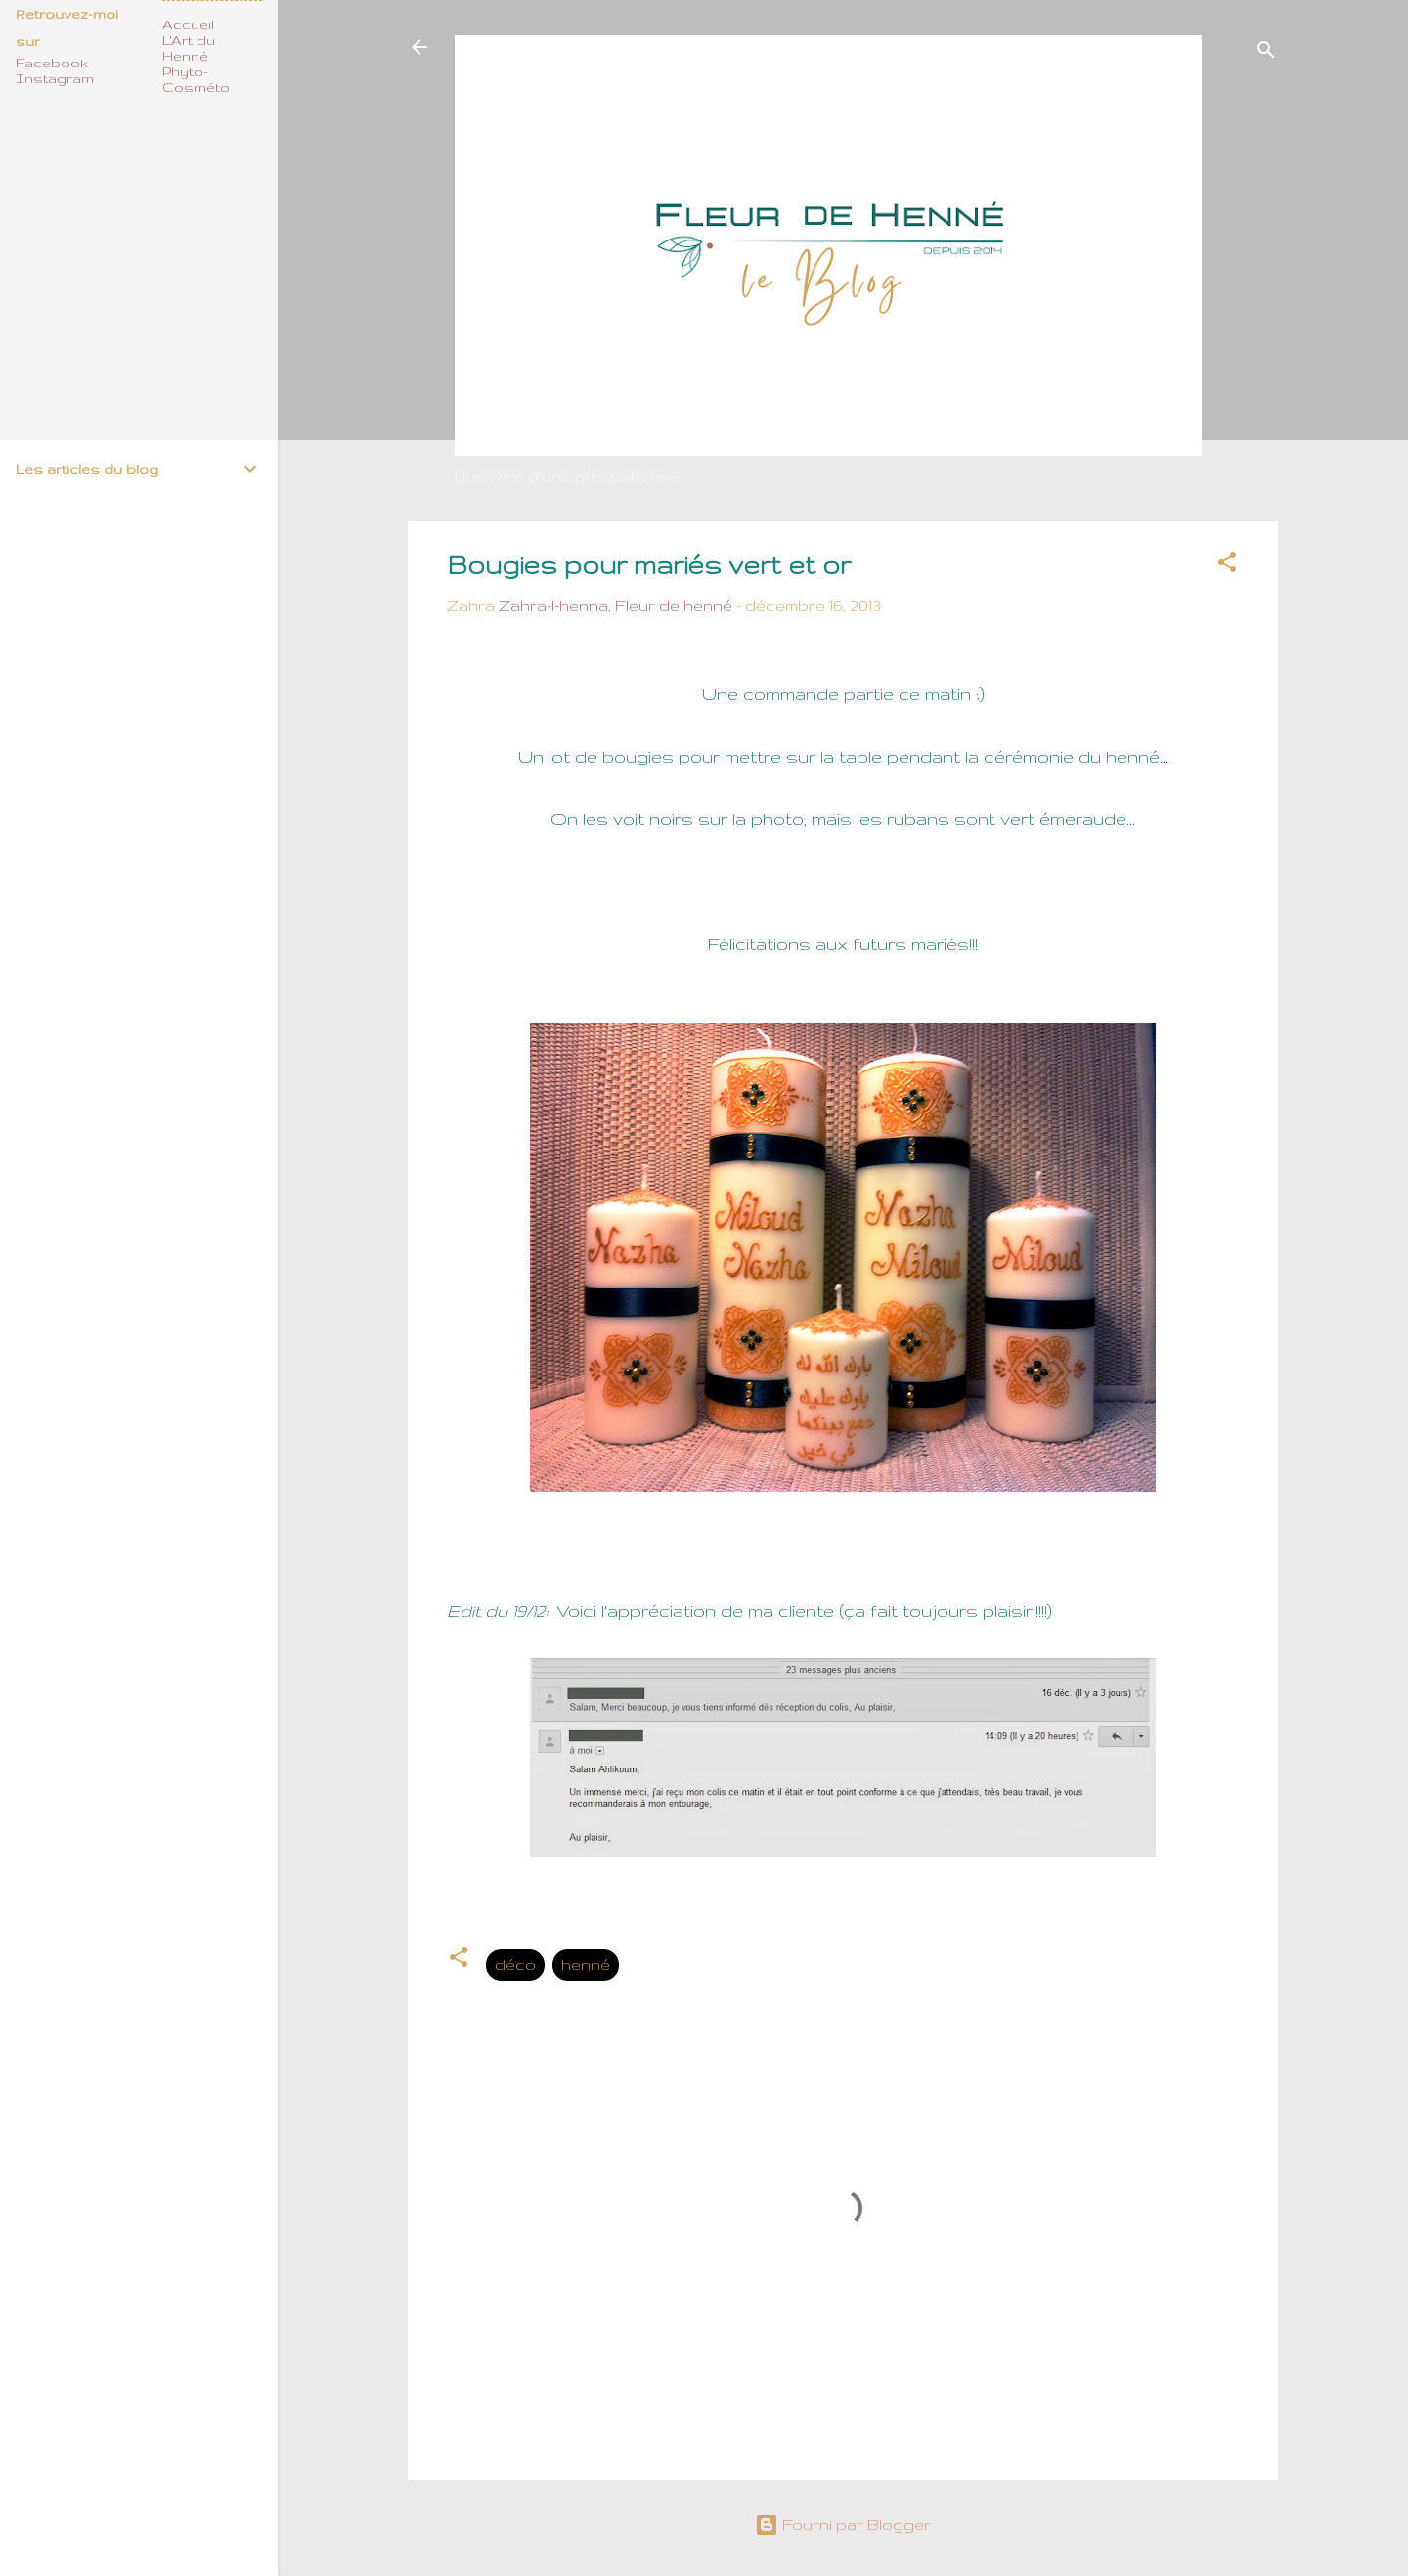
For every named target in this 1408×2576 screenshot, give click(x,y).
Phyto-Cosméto (196, 79)
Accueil (188, 24)
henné (585, 1964)
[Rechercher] (1266, 53)
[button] (1227, 565)
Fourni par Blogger (843, 2524)
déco (515, 1964)
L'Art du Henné (188, 48)
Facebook (52, 62)
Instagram (55, 78)
